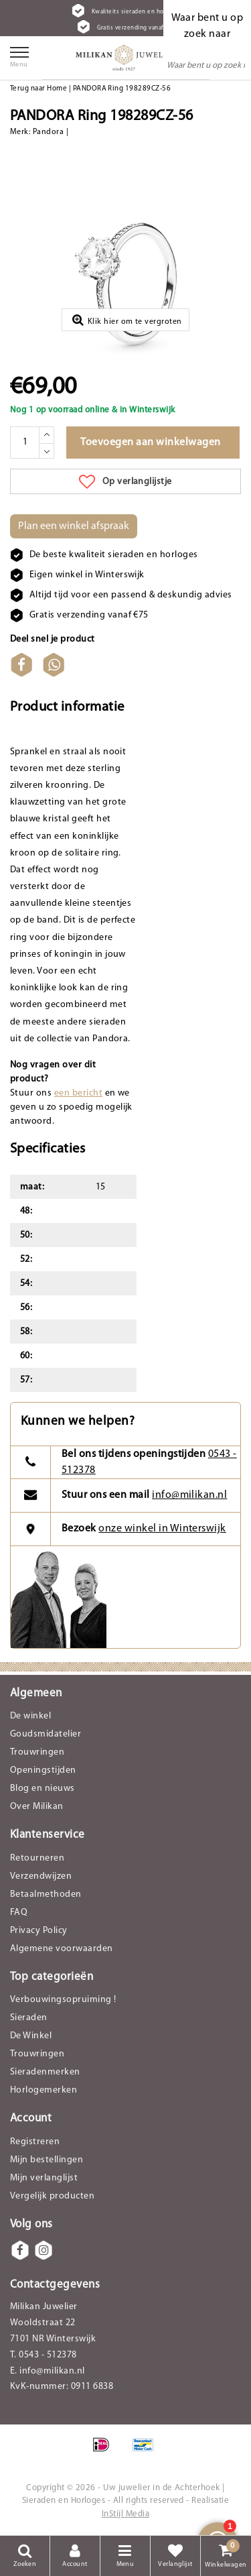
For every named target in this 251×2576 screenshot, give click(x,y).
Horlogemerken (43, 2090)
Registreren (35, 2142)
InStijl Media (125, 2514)
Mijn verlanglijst (44, 2178)
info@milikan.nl (189, 1495)
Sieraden (29, 2018)
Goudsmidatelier (45, 1734)
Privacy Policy (39, 1931)
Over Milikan (37, 1807)
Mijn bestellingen (46, 2160)
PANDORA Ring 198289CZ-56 (122, 89)
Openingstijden (43, 1770)
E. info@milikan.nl (47, 2371)
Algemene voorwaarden (61, 1949)
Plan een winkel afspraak (73, 526)
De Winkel (31, 2036)
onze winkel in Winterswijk (162, 1528)
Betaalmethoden (46, 1894)
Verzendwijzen (41, 1876)
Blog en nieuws (42, 1788)
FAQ (18, 1913)
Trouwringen (37, 1752)
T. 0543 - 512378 (43, 2355)
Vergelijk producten (52, 2196)
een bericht (78, 1093)
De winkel (30, 1716)
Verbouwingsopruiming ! (63, 2000)
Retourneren (37, 1858)
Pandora (48, 132)
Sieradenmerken (45, 2072)
